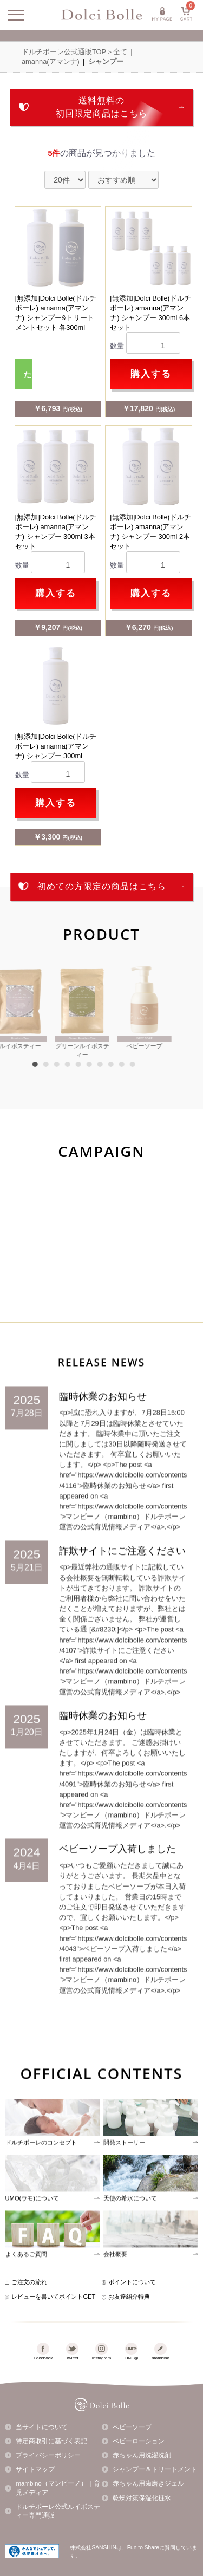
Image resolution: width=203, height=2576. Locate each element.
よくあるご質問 (26, 2285)
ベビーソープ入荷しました (117, 1881)
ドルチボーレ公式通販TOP (64, 52)
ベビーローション (139, 2441)
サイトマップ (35, 2469)
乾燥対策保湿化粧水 (142, 2498)
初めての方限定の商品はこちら (101, 886)
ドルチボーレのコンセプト (41, 2174)
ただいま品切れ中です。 (28, 374)
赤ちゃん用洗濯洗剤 (142, 2455)
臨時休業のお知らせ (103, 1428)
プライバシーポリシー (48, 2455)
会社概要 (115, 2285)
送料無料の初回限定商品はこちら (102, 107)
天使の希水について (130, 2230)
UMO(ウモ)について (32, 2230)
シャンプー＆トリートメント (155, 2469)
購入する (151, 374)
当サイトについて (42, 2427)
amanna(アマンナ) (51, 61)
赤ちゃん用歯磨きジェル (148, 2483)
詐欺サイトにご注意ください (122, 1582)
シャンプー (105, 61)
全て (120, 52)
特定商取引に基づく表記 (51, 2441)
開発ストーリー (124, 2174)
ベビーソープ (132, 2427)
